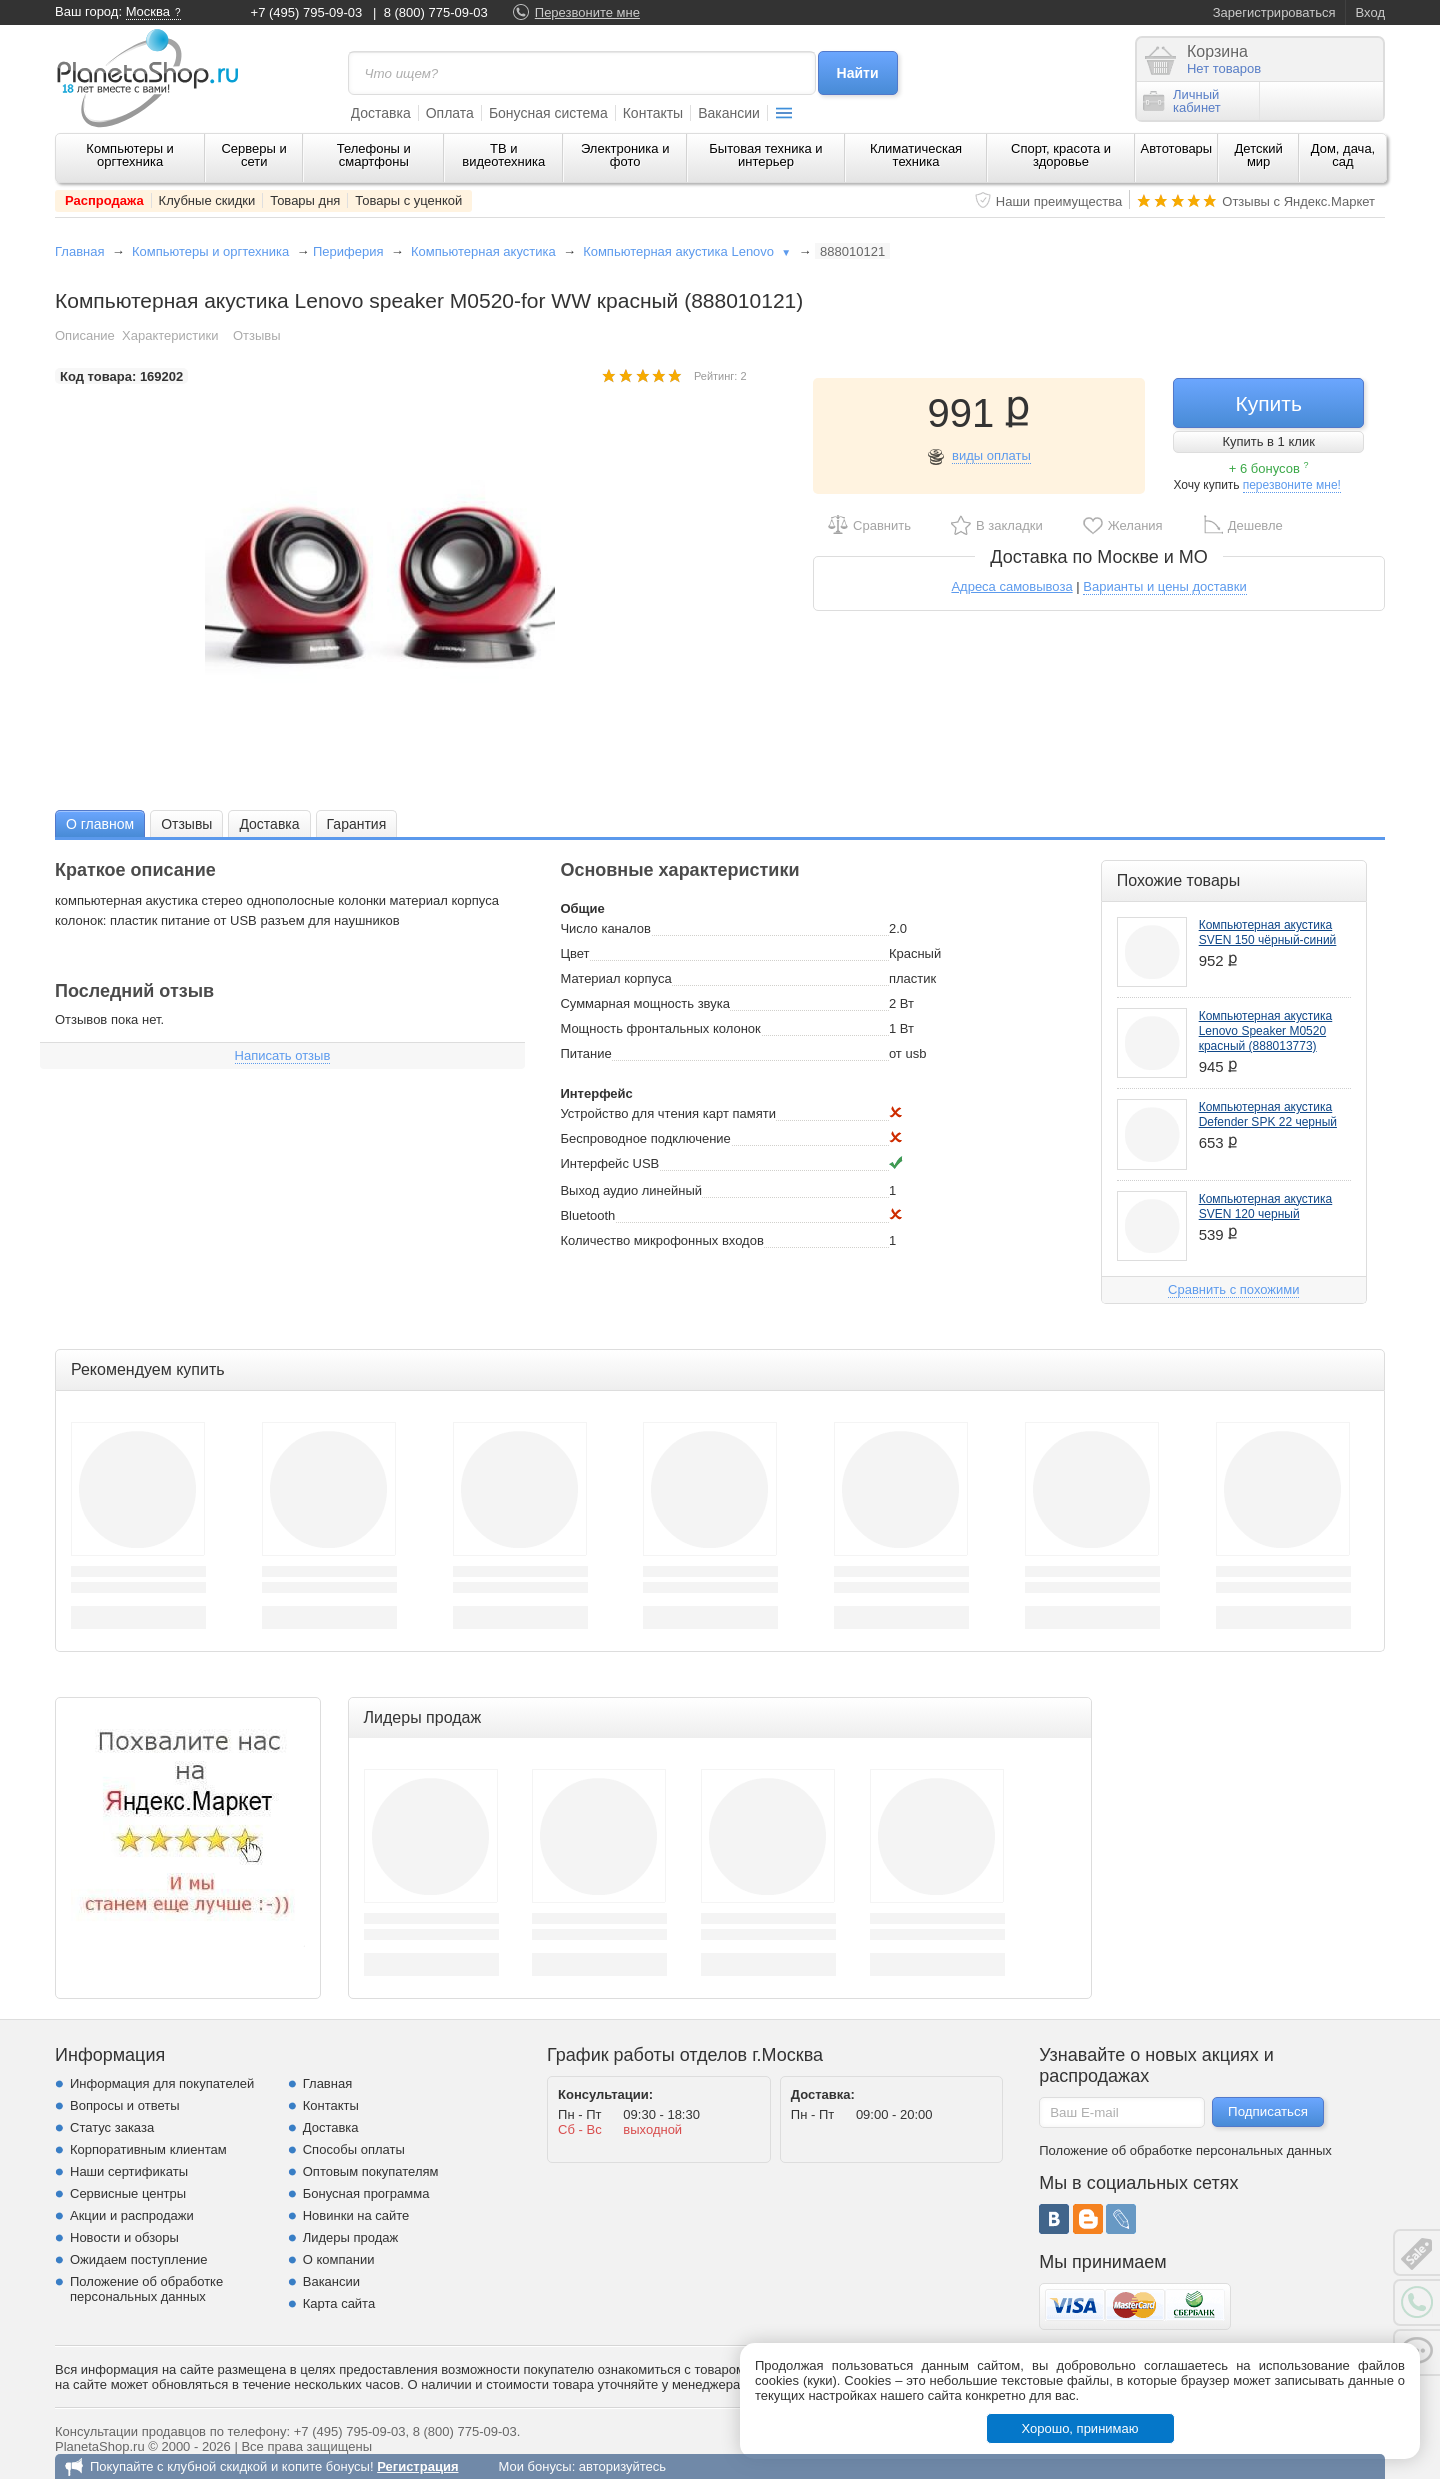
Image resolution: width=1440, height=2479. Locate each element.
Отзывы (257, 335)
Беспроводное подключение (645, 1138)
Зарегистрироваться (1274, 12)
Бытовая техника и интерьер (765, 155)
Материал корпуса (615, 978)
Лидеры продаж (351, 2237)
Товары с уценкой (408, 200)
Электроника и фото (625, 155)
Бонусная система (548, 113)
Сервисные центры (128, 2193)
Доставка (381, 113)
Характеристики (170, 335)
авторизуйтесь (622, 2466)
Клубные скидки (207, 200)
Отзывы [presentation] (186, 824)
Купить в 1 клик (1268, 441)
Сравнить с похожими (1233, 1289)
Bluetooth (587, 1215)
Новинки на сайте (356, 2215)
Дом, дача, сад (1343, 155)
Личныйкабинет (1182, 101)
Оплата (450, 113)
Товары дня (305, 200)
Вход (1370, 12)
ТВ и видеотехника (503, 155)
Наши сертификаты (129, 2171)
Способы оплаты (354, 2149)
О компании (339, 2259)
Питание (585, 1053)
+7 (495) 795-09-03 (307, 12)
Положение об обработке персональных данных (146, 2289)
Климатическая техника (916, 155)
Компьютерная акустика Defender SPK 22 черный (1268, 1114)
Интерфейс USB (609, 1163)
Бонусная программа (366, 2193)
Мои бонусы (534, 2466)
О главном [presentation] (100, 824)
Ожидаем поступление (139, 2259)
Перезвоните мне (587, 12)
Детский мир (1259, 155)
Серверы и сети (253, 155)
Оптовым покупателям (371, 2171)
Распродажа (104, 200)
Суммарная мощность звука (645, 1003)
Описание (85, 335)
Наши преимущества (1059, 201)
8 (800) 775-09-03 (436, 12)
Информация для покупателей (162, 2083)
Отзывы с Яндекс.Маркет (1298, 201)
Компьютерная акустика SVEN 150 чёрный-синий (1268, 932)
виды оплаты (991, 455)
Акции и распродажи (132, 2215)
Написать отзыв (283, 1055)
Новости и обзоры (124, 2237)
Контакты (653, 113)
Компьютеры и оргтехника (130, 155)
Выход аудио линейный (631, 1190)
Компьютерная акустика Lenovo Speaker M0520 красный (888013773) (1266, 1031)
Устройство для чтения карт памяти (668, 1113)
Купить (1268, 403)
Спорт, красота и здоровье (1061, 155)
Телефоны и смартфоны (374, 155)
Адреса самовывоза (1011, 586)
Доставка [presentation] (269, 824)
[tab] (100, 823)
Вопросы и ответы (124, 2105)
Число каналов (605, 928)
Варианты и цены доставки (1164, 586)
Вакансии (729, 113)
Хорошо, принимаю (1080, 2428)
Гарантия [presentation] (357, 824)
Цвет (574, 953)
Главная (79, 251)
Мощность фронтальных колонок (660, 1028)
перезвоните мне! (1292, 485)
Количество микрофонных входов (661, 1240)
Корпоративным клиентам (148, 2149)
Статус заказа (112, 2127)
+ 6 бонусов (1269, 468)
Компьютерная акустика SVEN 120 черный (1266, 1206)
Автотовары (1177, 148)
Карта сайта (339, 2303)
